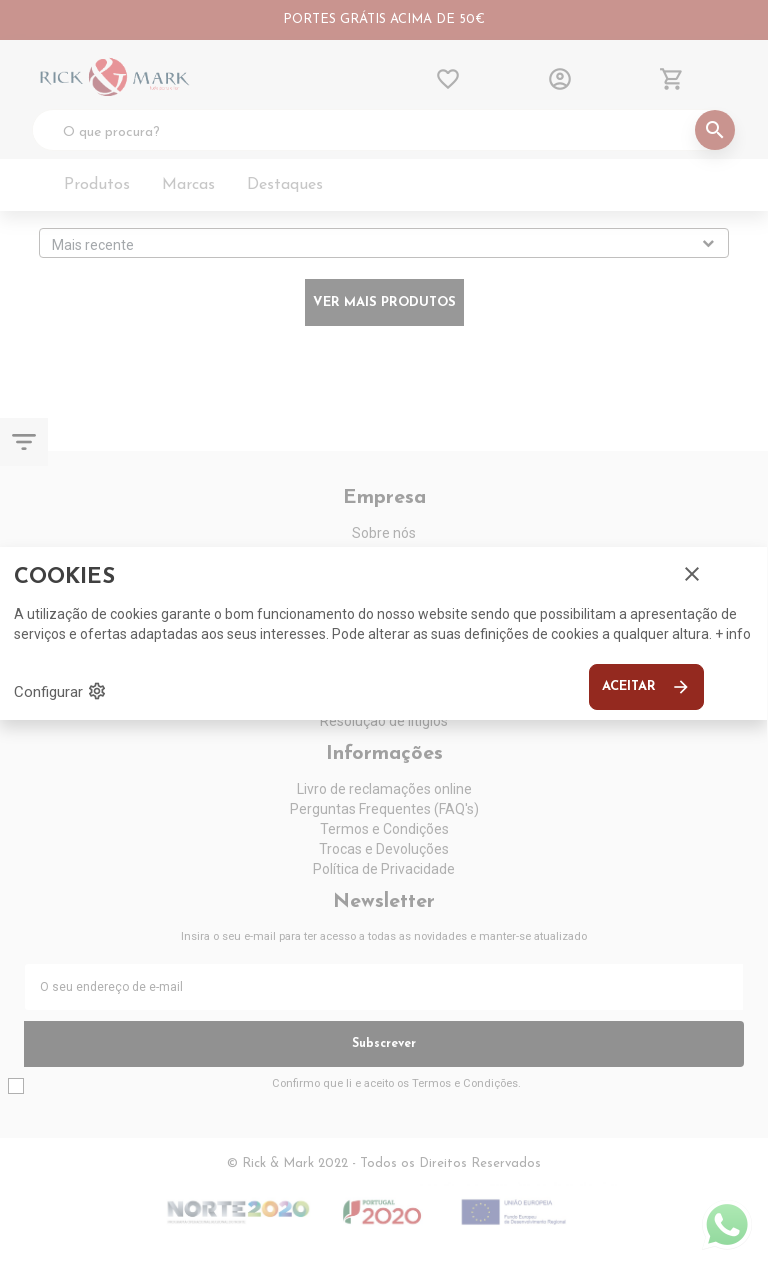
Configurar (60, 691)
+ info (733, 634)
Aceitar (646, 687)
